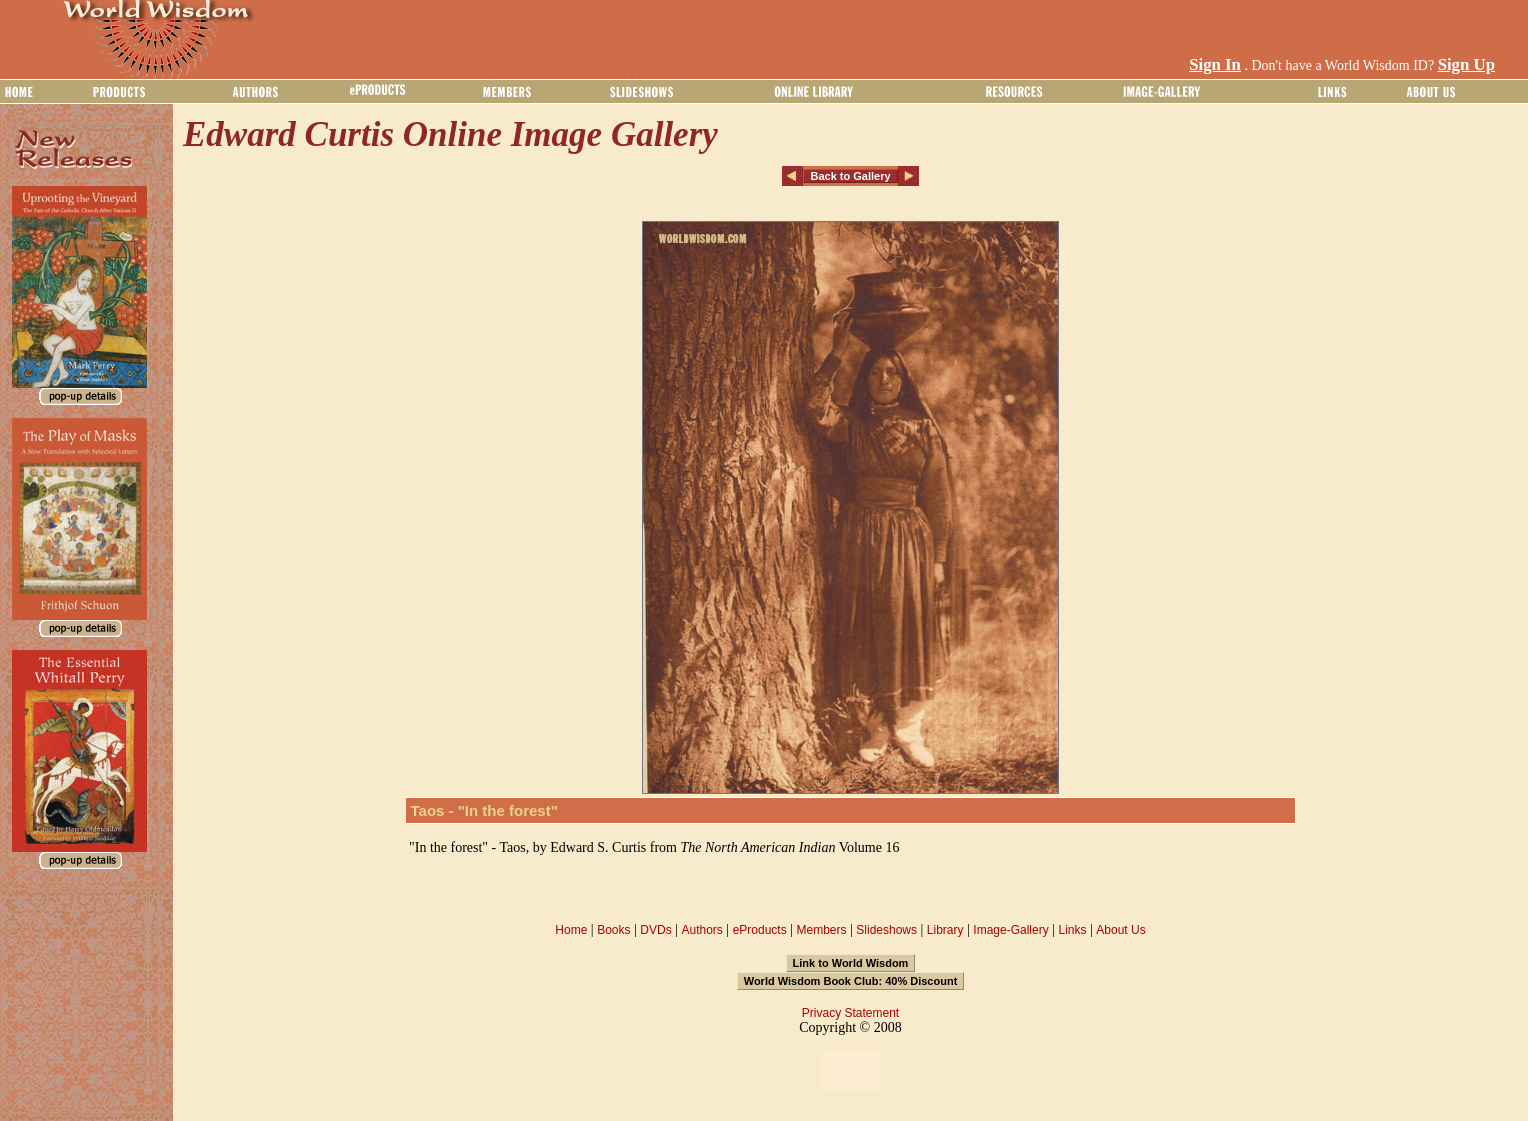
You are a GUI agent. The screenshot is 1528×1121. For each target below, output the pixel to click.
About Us (1120, 930)
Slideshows (886, 930)
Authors (701, 930)
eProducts (760, 930)
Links (1073, 930)
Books (613, 930)
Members (821, 930)
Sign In (1215, 64)
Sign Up (1466, 64)
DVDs (655, 930)
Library (945, 930)
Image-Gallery (1010, 930)
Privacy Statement (850, 1013)
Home (571, 930)
